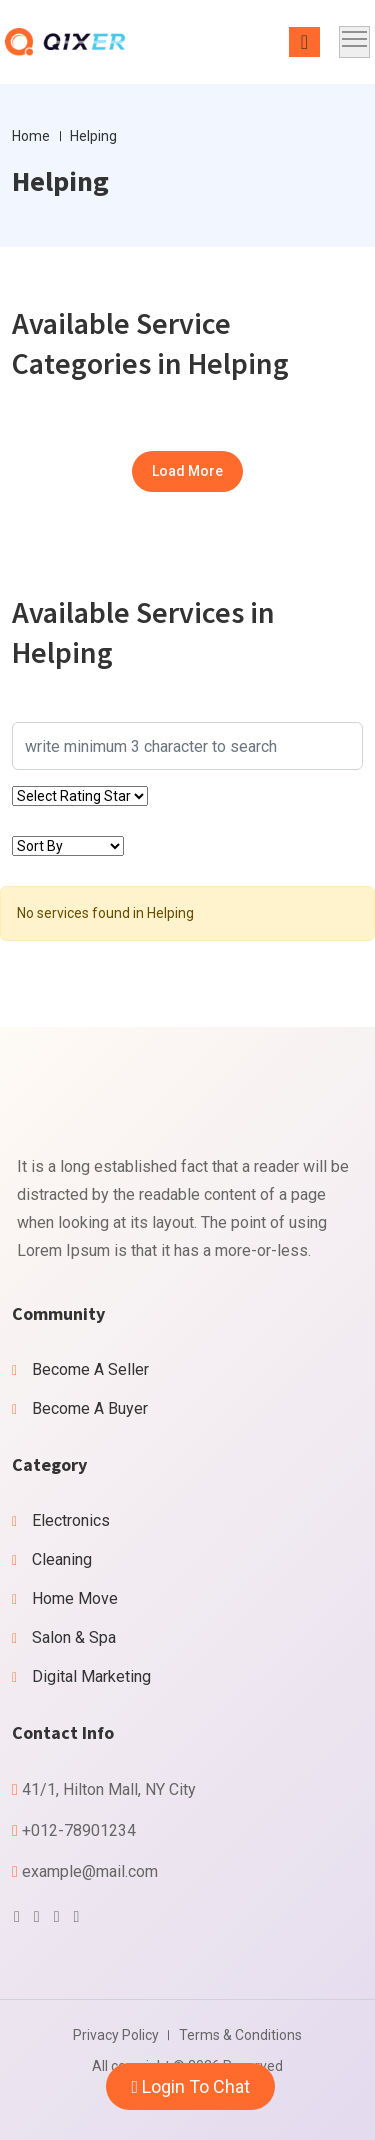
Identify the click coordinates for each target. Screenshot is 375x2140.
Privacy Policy (116, 2035)
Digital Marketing (91, 1676)
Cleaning (62, 1559)
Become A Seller (90, 1369)
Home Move (75, 1598)
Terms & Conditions (240, 2035)
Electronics (71, 1520)
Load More (187, 471)
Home (31, 136)
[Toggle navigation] (354, 42)
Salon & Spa (74, 1637)
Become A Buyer (90, 1408)
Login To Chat (190, 2086)
